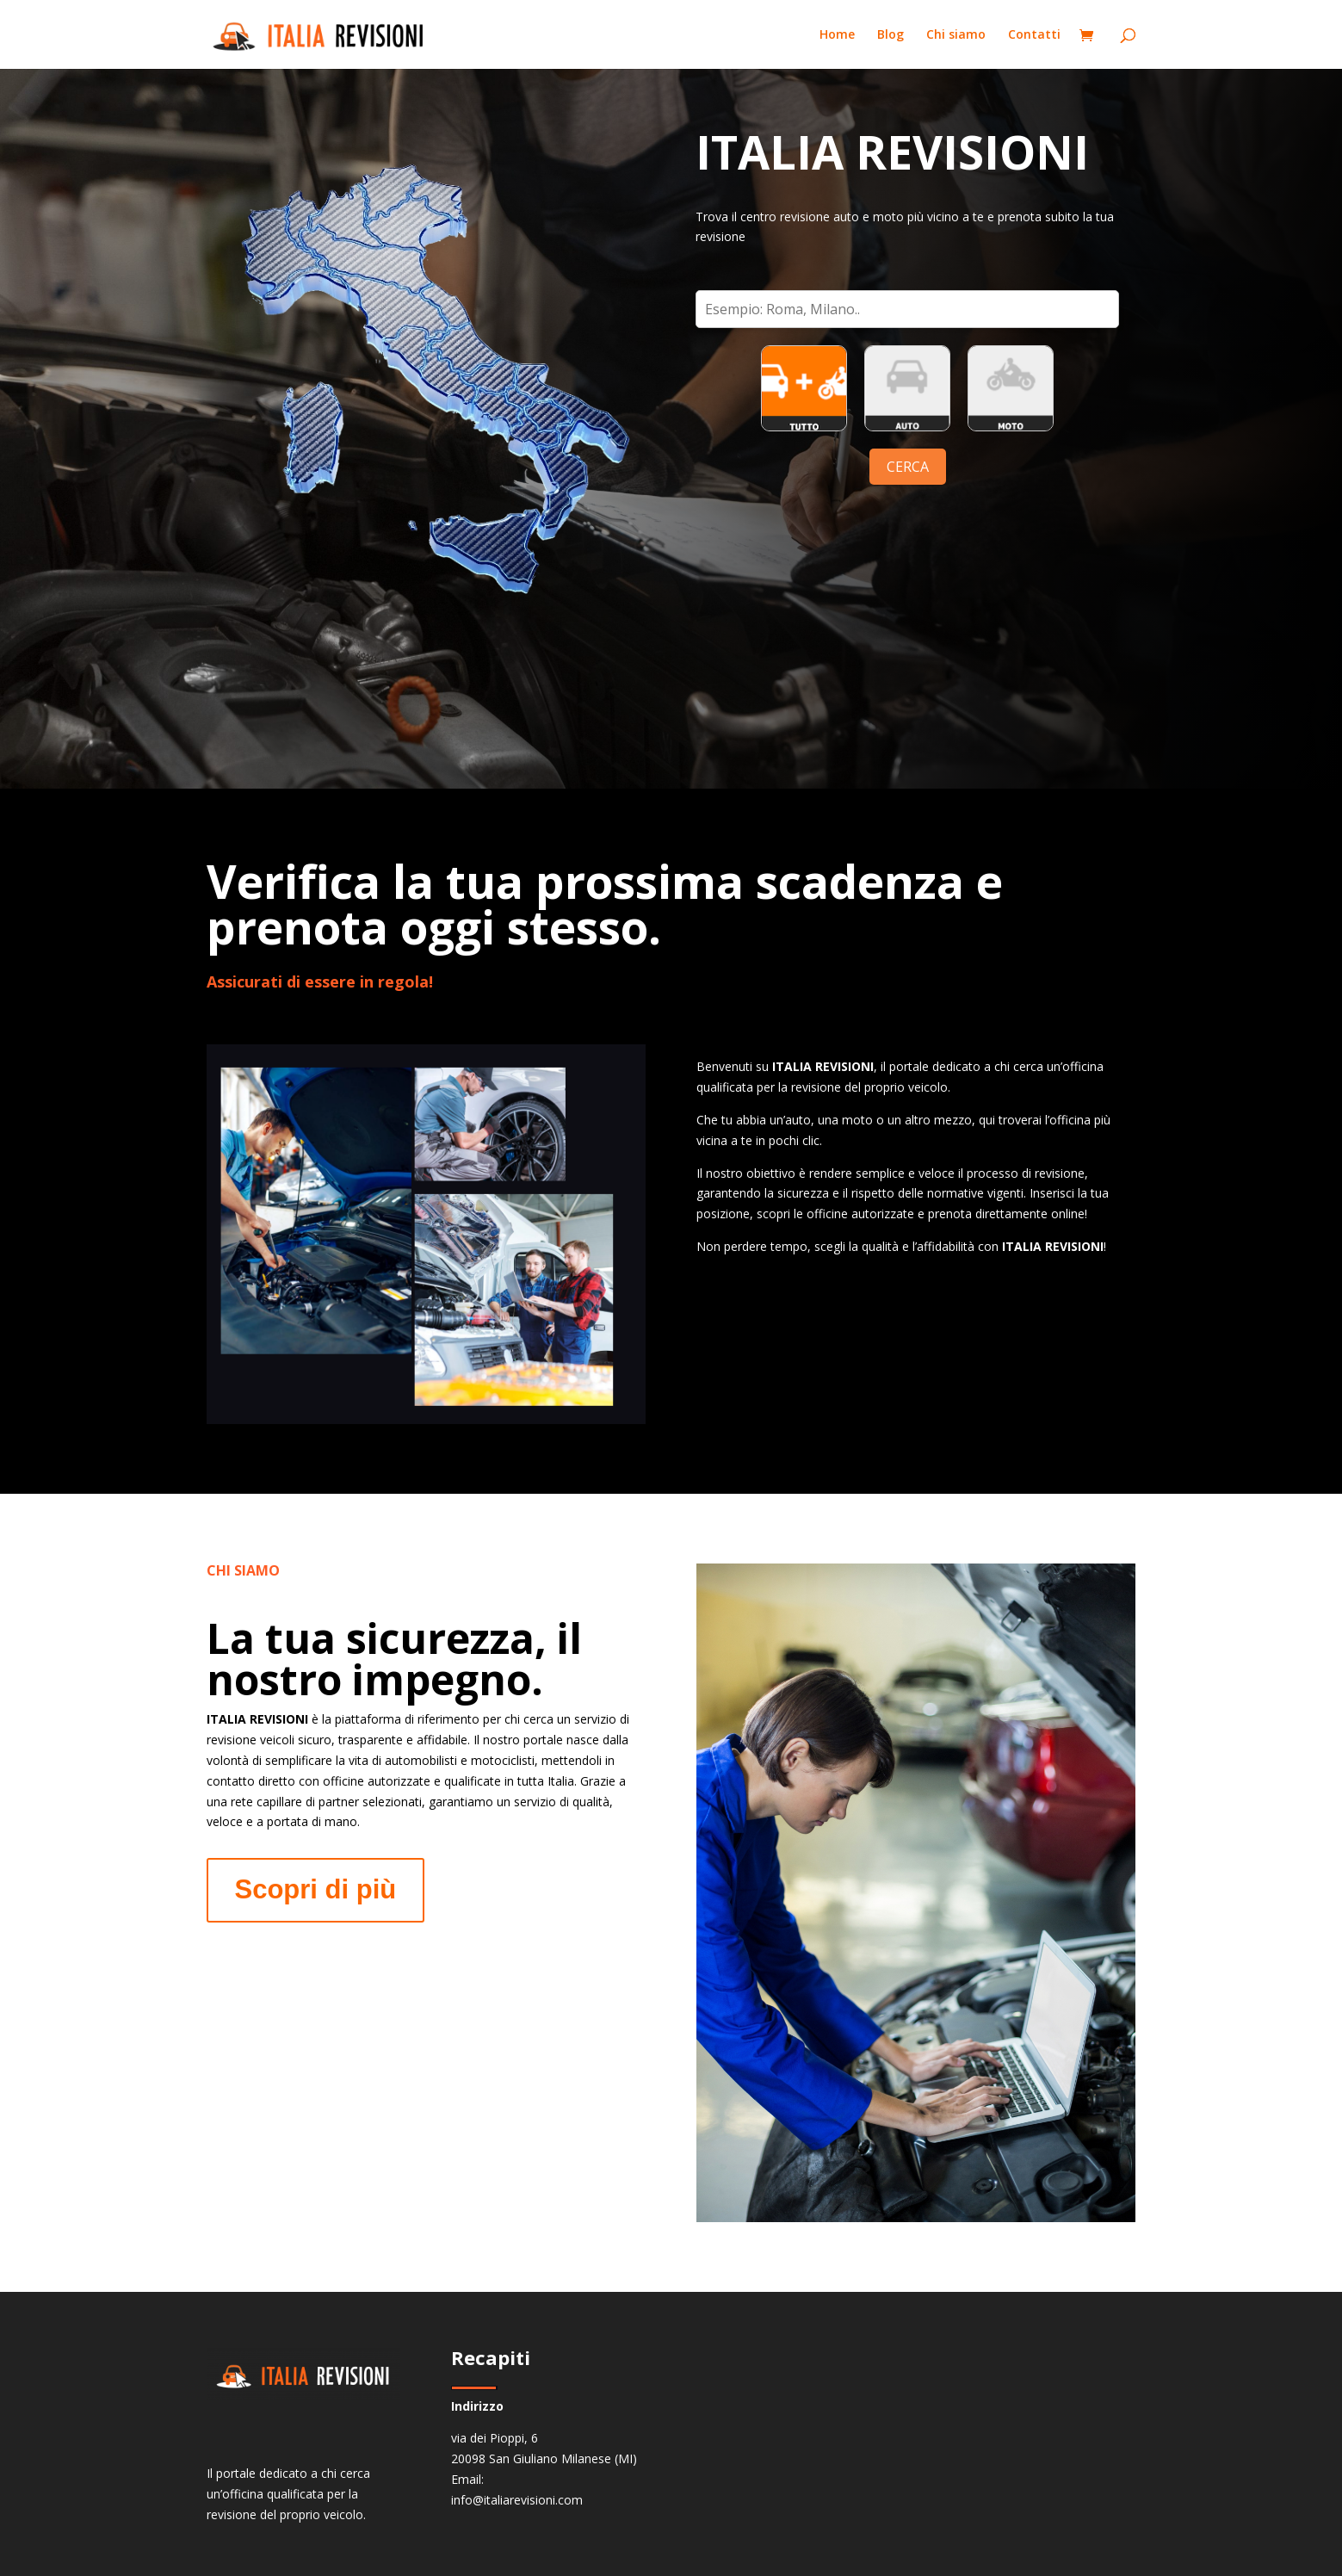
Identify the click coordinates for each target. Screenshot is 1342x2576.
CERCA (908, 466)
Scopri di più (316, 1889)
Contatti (1034, 35)
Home (837, 35)
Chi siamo (956, 35)
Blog (890, 35)
